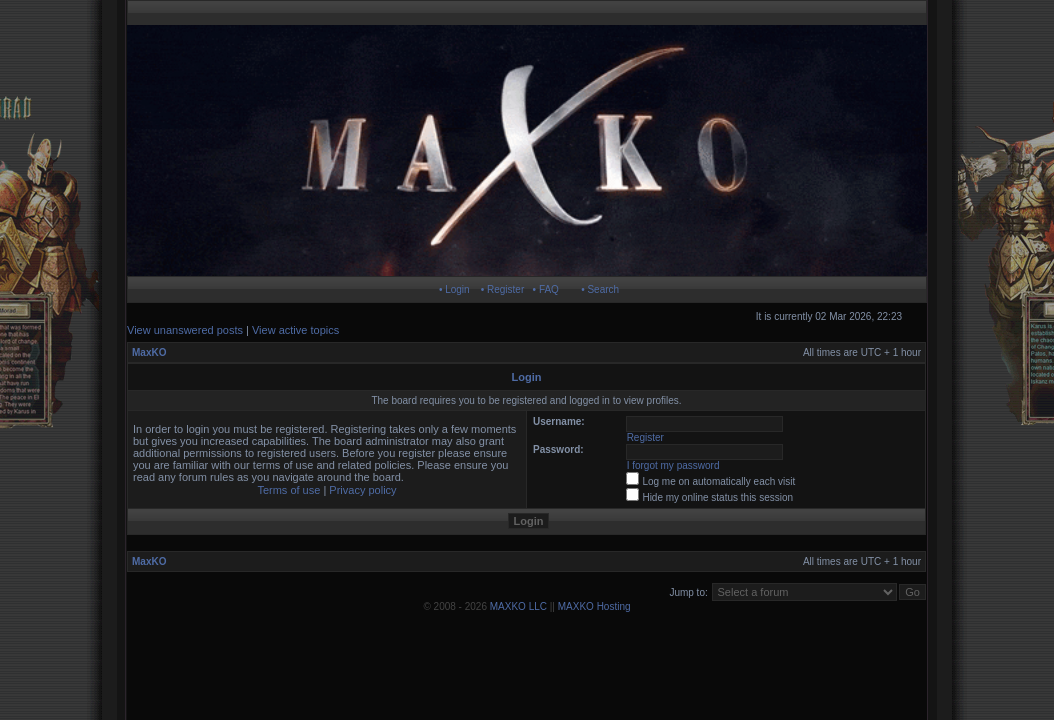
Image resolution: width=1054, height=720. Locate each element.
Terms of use (288, 490)
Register (645, 437)
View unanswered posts (185, 330)
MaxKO (149, 352)
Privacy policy (362, 490)
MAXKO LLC (518, 606)
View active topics (295, 330)
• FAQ (546, 289)
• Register (503, 289)
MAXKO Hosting (594, 606)
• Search (600, 289)
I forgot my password (673, 465)
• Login (454, 289)
